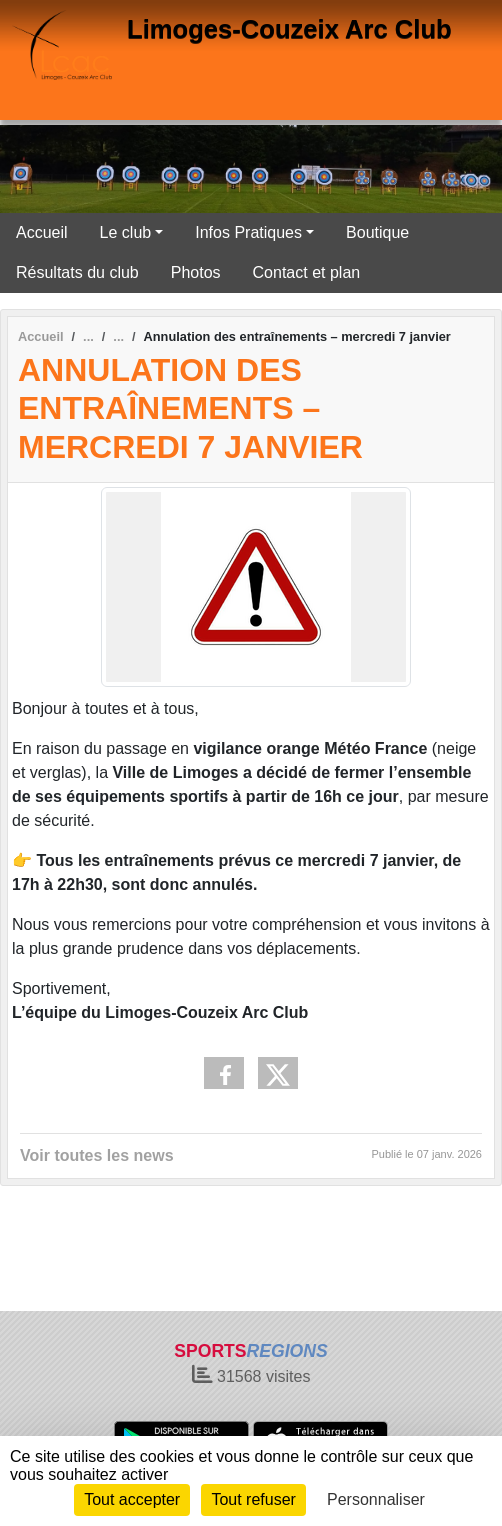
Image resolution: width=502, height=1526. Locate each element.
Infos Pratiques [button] (248, 232)
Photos (196, 272)
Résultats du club (77, 272)
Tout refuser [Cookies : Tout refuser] (253, 1499)
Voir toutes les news (97, 1155)
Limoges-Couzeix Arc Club (289, 29)
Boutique (377, 232)
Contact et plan (307, 272)
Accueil (42, 232)
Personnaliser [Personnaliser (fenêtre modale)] (376, 1499)
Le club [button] (126, 232)
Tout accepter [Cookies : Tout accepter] (132, 1499)
